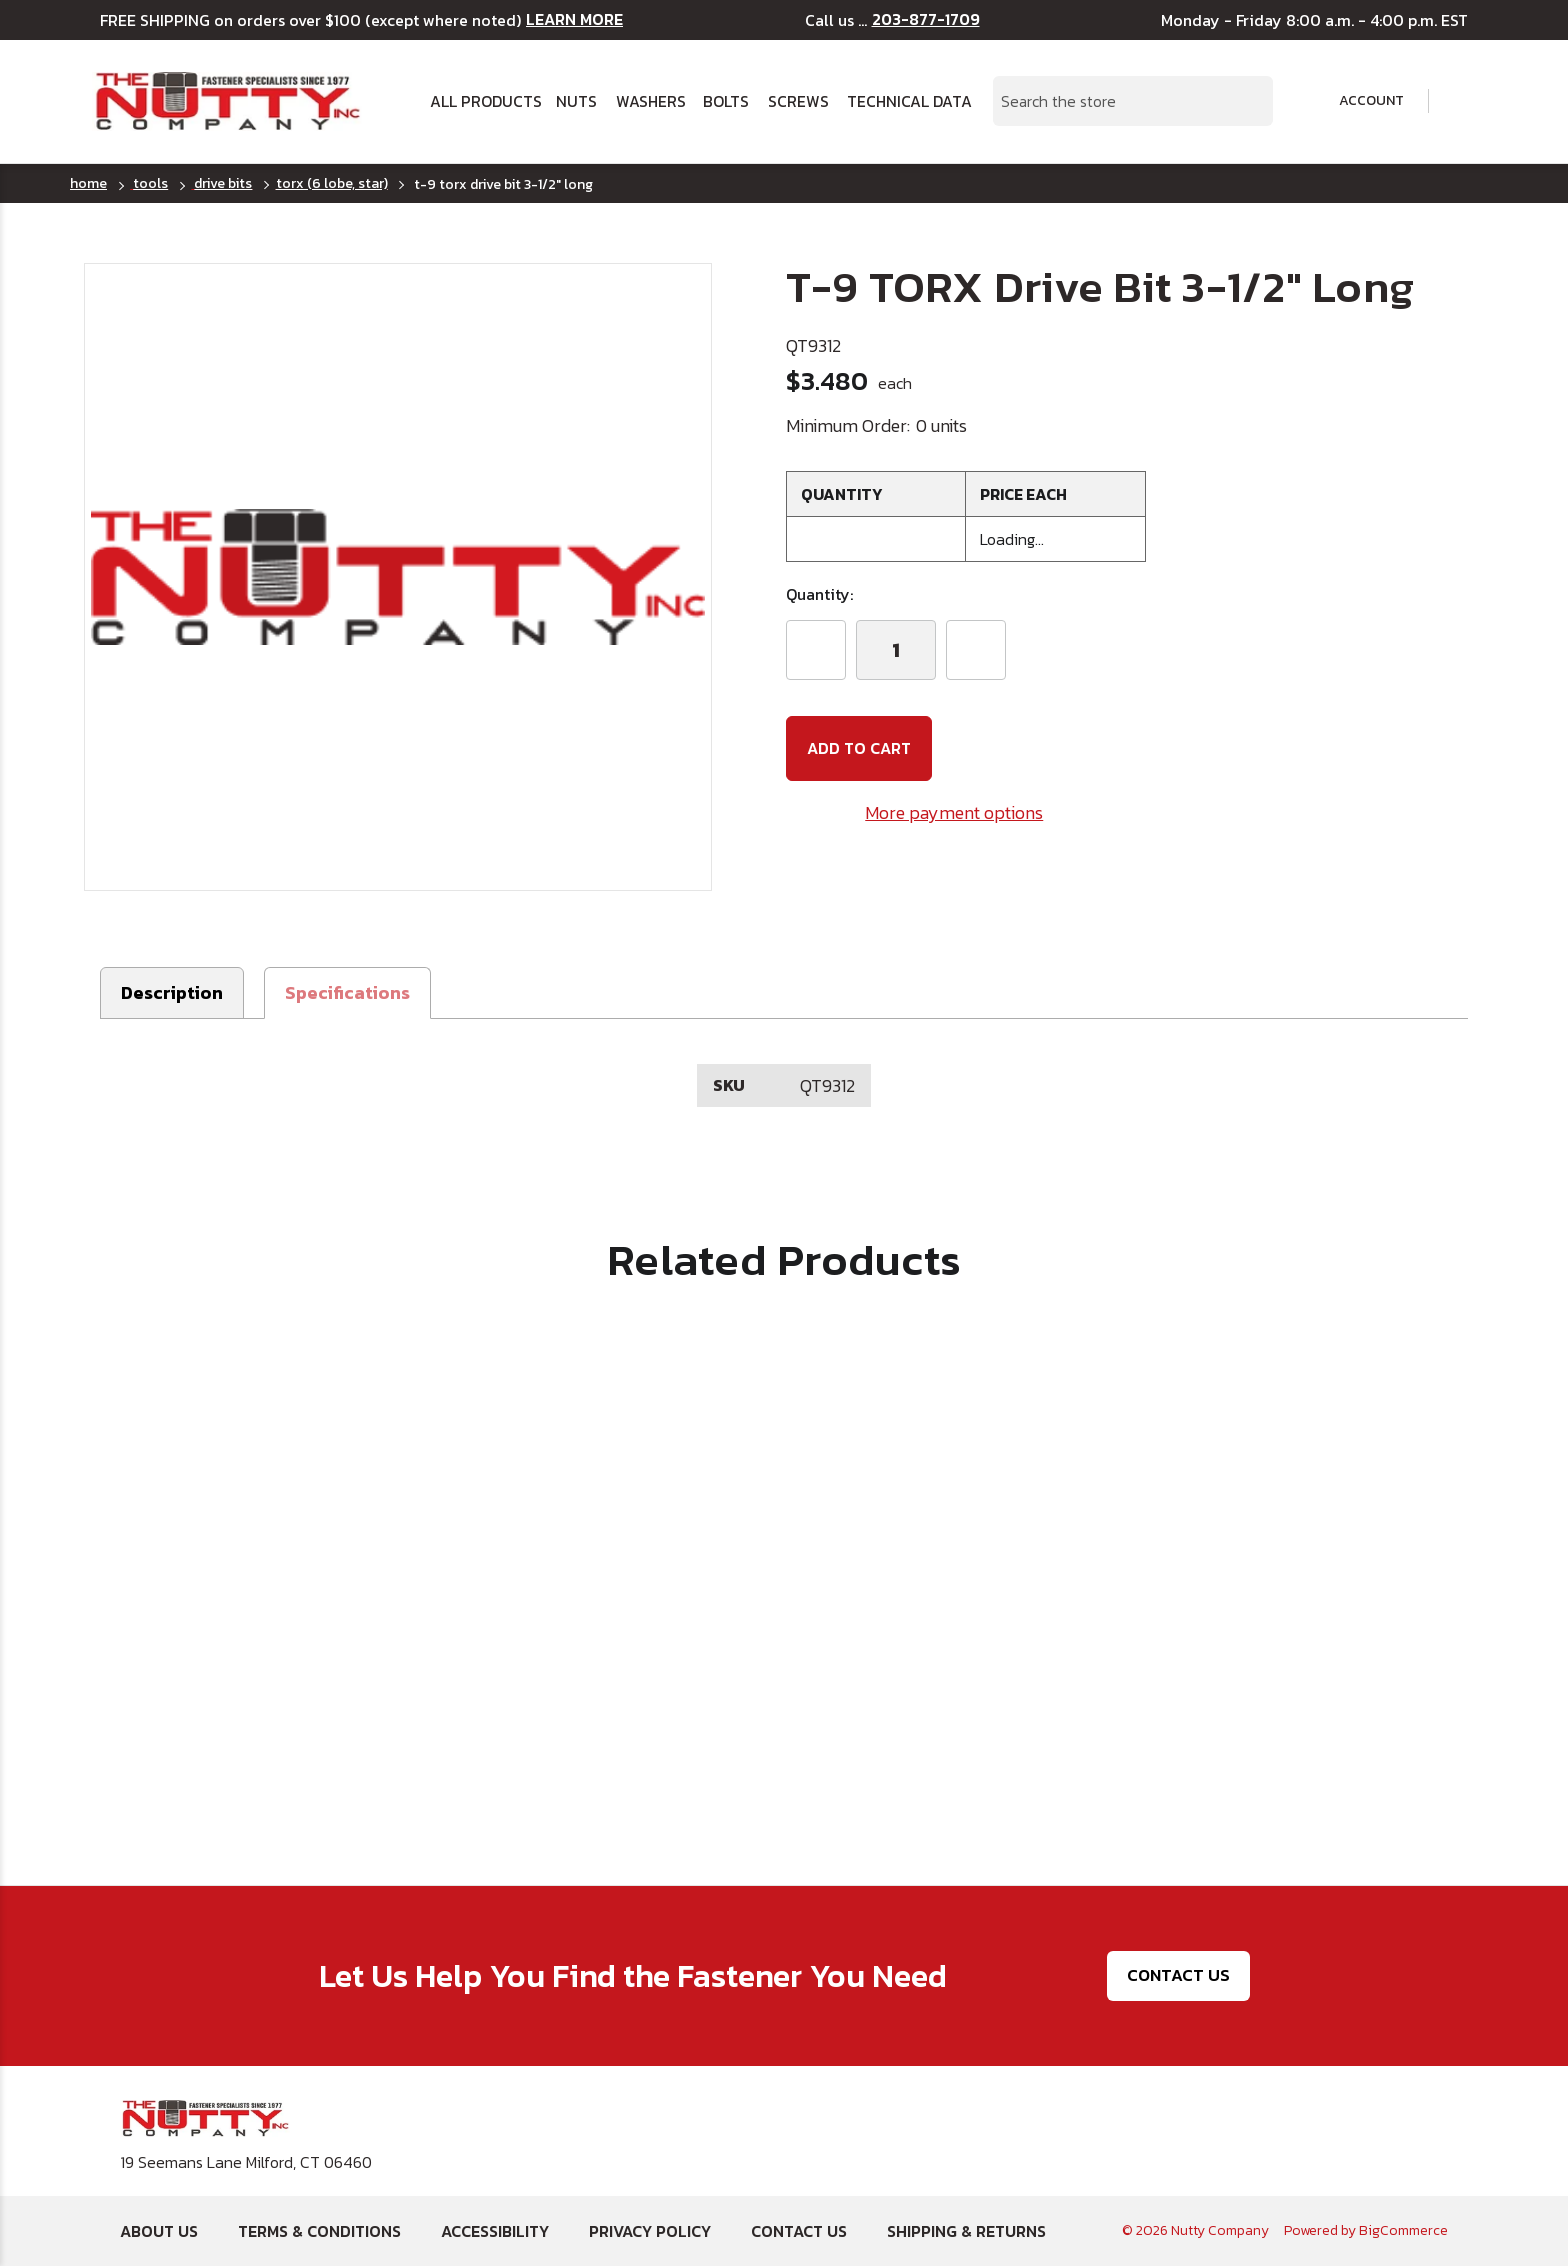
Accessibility (495, 2231)
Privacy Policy (650, 2231)
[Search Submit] (1247, 101)
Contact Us (1178, 1975)
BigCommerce (1403, 2230)
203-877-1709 (926, 19)
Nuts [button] (576, 101)
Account (1358, 101)
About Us (159, 2231)
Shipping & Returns (966, 2231)
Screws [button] (798, 101)
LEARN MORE (574, 19)
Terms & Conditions (319, 2231)
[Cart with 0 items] (1462, 101)
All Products (485, 101)
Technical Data (908, 101)
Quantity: (819, 594)
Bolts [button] (726, 101)
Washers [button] (651, 101)
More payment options (954, 812)
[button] (347, 993)
